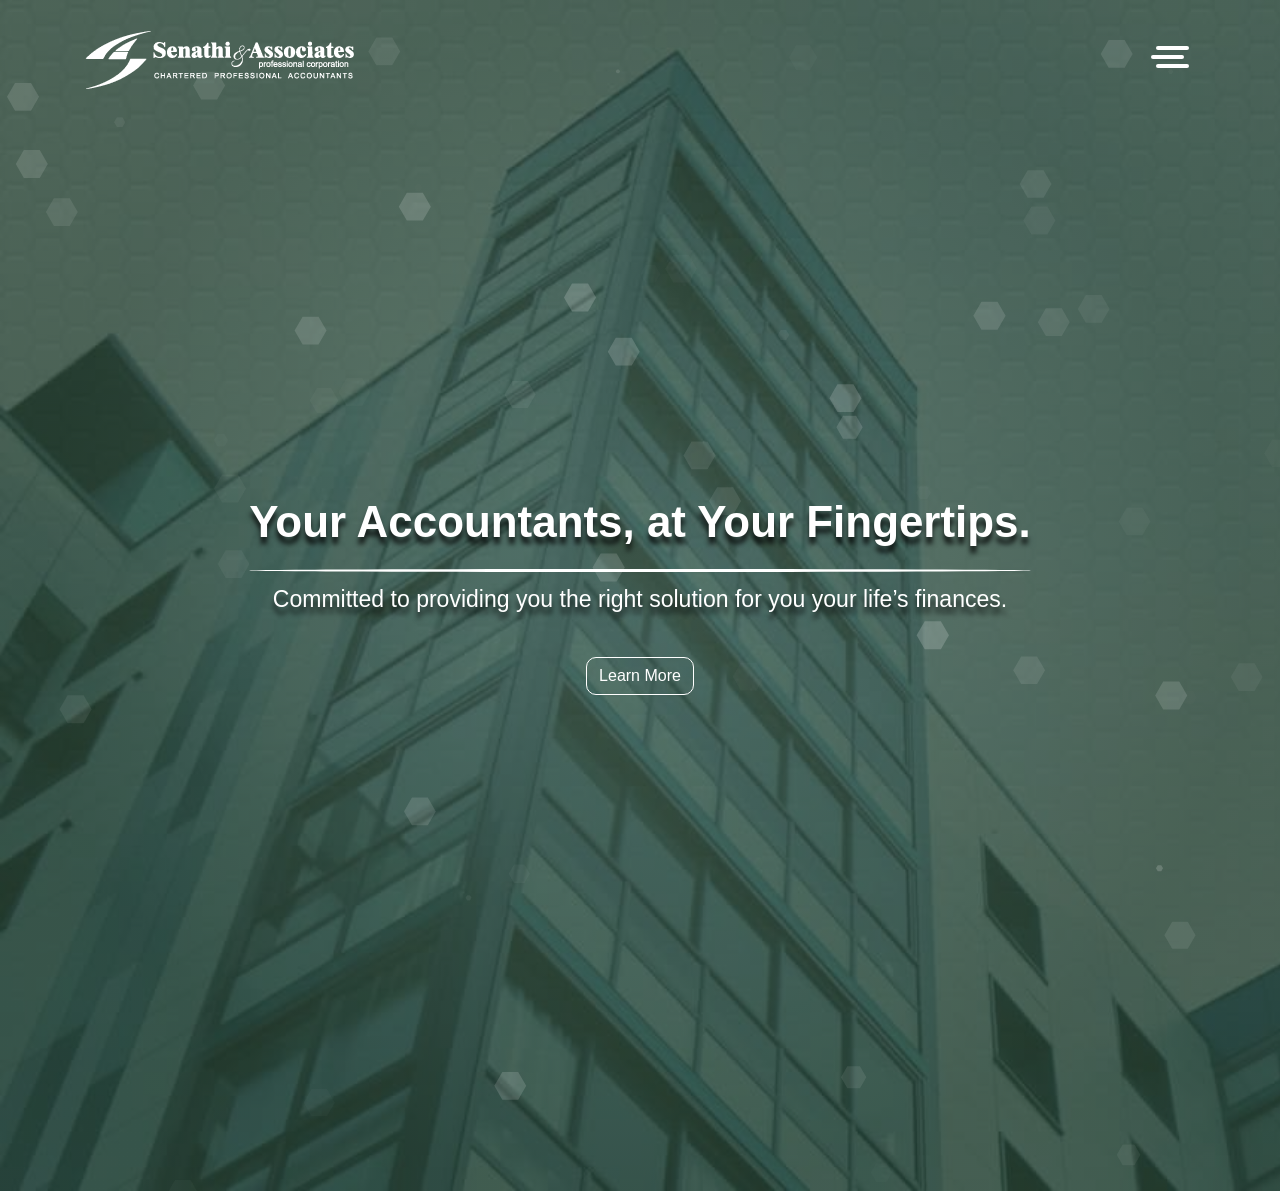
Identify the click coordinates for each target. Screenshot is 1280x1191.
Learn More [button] (640, 675)
